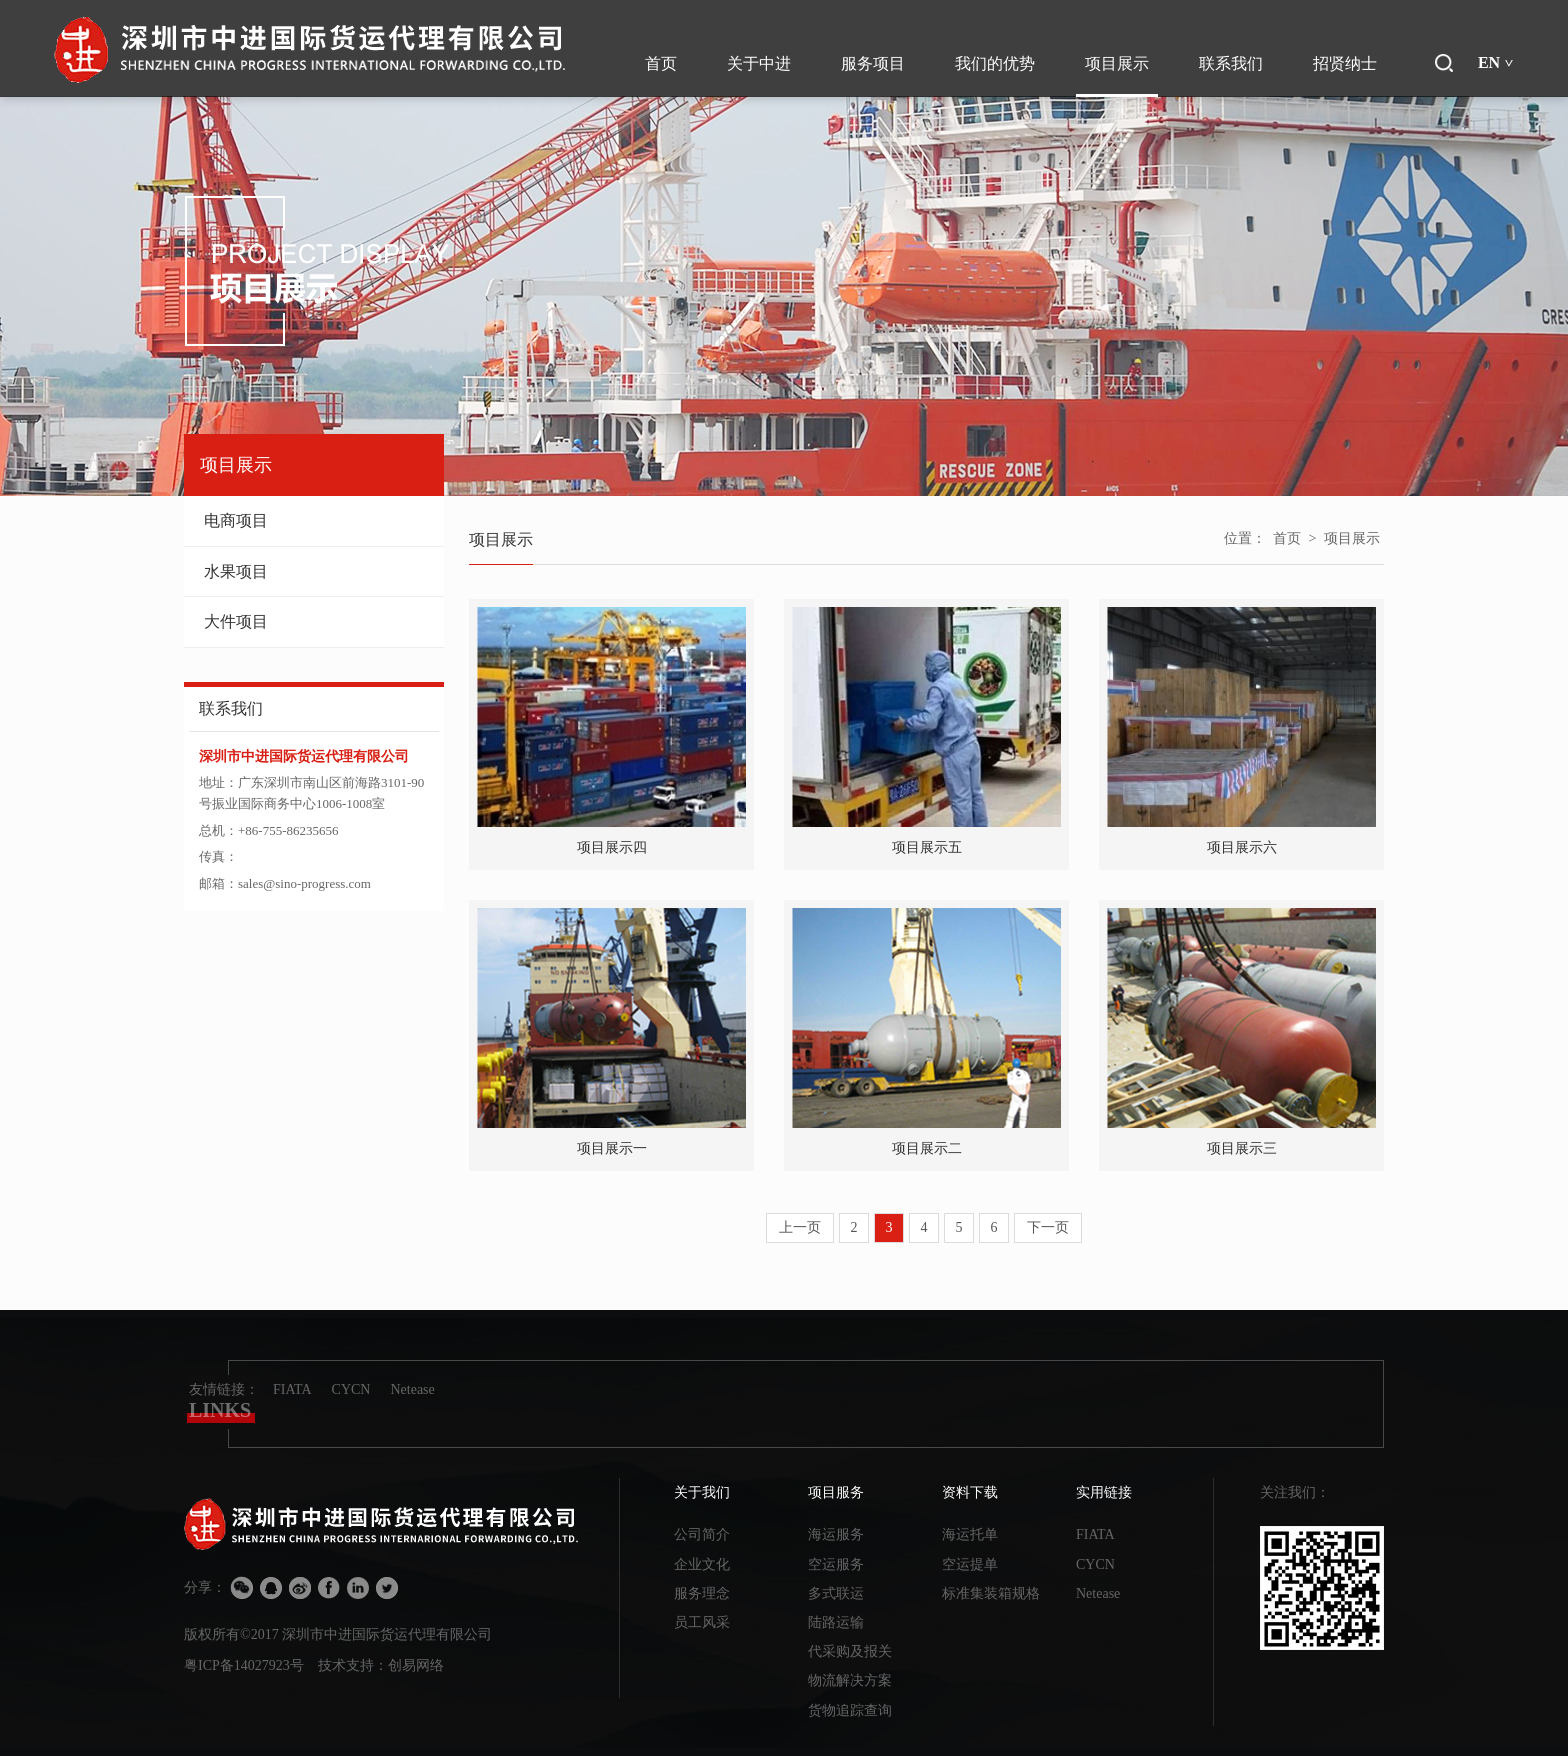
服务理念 (702, 1593)
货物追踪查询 (850, 1710)
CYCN (351, 1389)
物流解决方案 (850, 1680)
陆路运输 (836, 1622)
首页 (1287, 538)
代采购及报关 (850, 1651)
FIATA (292, 1389)
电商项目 (314, 520)
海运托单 (970, 1534)
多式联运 (836, 1593)
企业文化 (702, 1564)
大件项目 (314, 621)
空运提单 (970, 1564)
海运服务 (836, 1534)
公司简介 (702, 1534)
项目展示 (1352, 538)
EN (1496, 62)
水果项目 (314, 571)
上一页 (800, 1227)
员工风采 (702, 1622)
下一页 (1048, 1227)
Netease (412, 1389)
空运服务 (836, 1564)
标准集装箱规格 (991, 1593)
